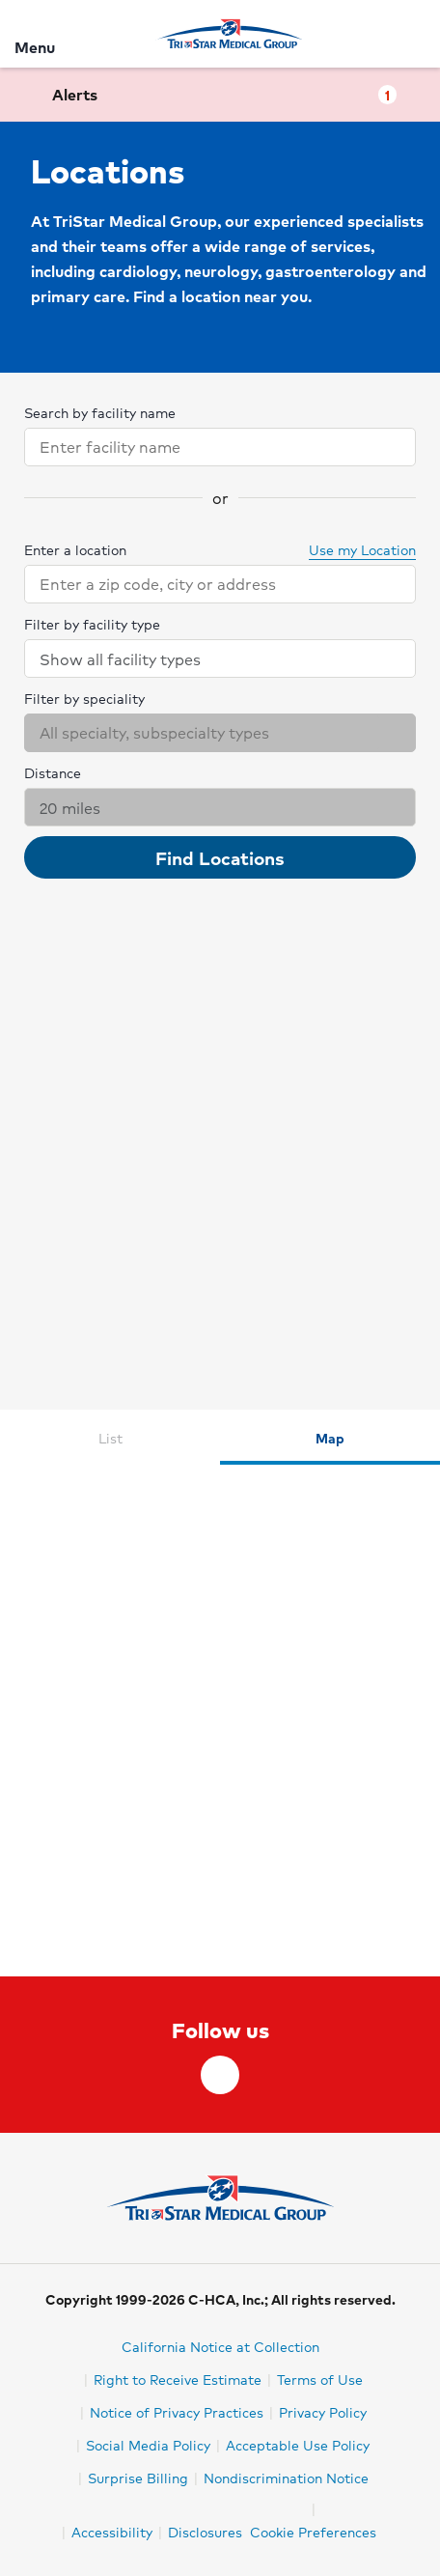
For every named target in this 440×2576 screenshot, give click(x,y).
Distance (52, 772)
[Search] (414, 33)
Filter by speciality (84, 698)
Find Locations (220, 857)
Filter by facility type (92, 623)
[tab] (110, 1437)
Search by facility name (100, 412)
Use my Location (352, 549)
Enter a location (75, 549)
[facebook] (220, 2075)
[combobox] (203, 447)
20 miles (221, 808)
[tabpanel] (220, 1720)
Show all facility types (221, 659)
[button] (220, 95)
